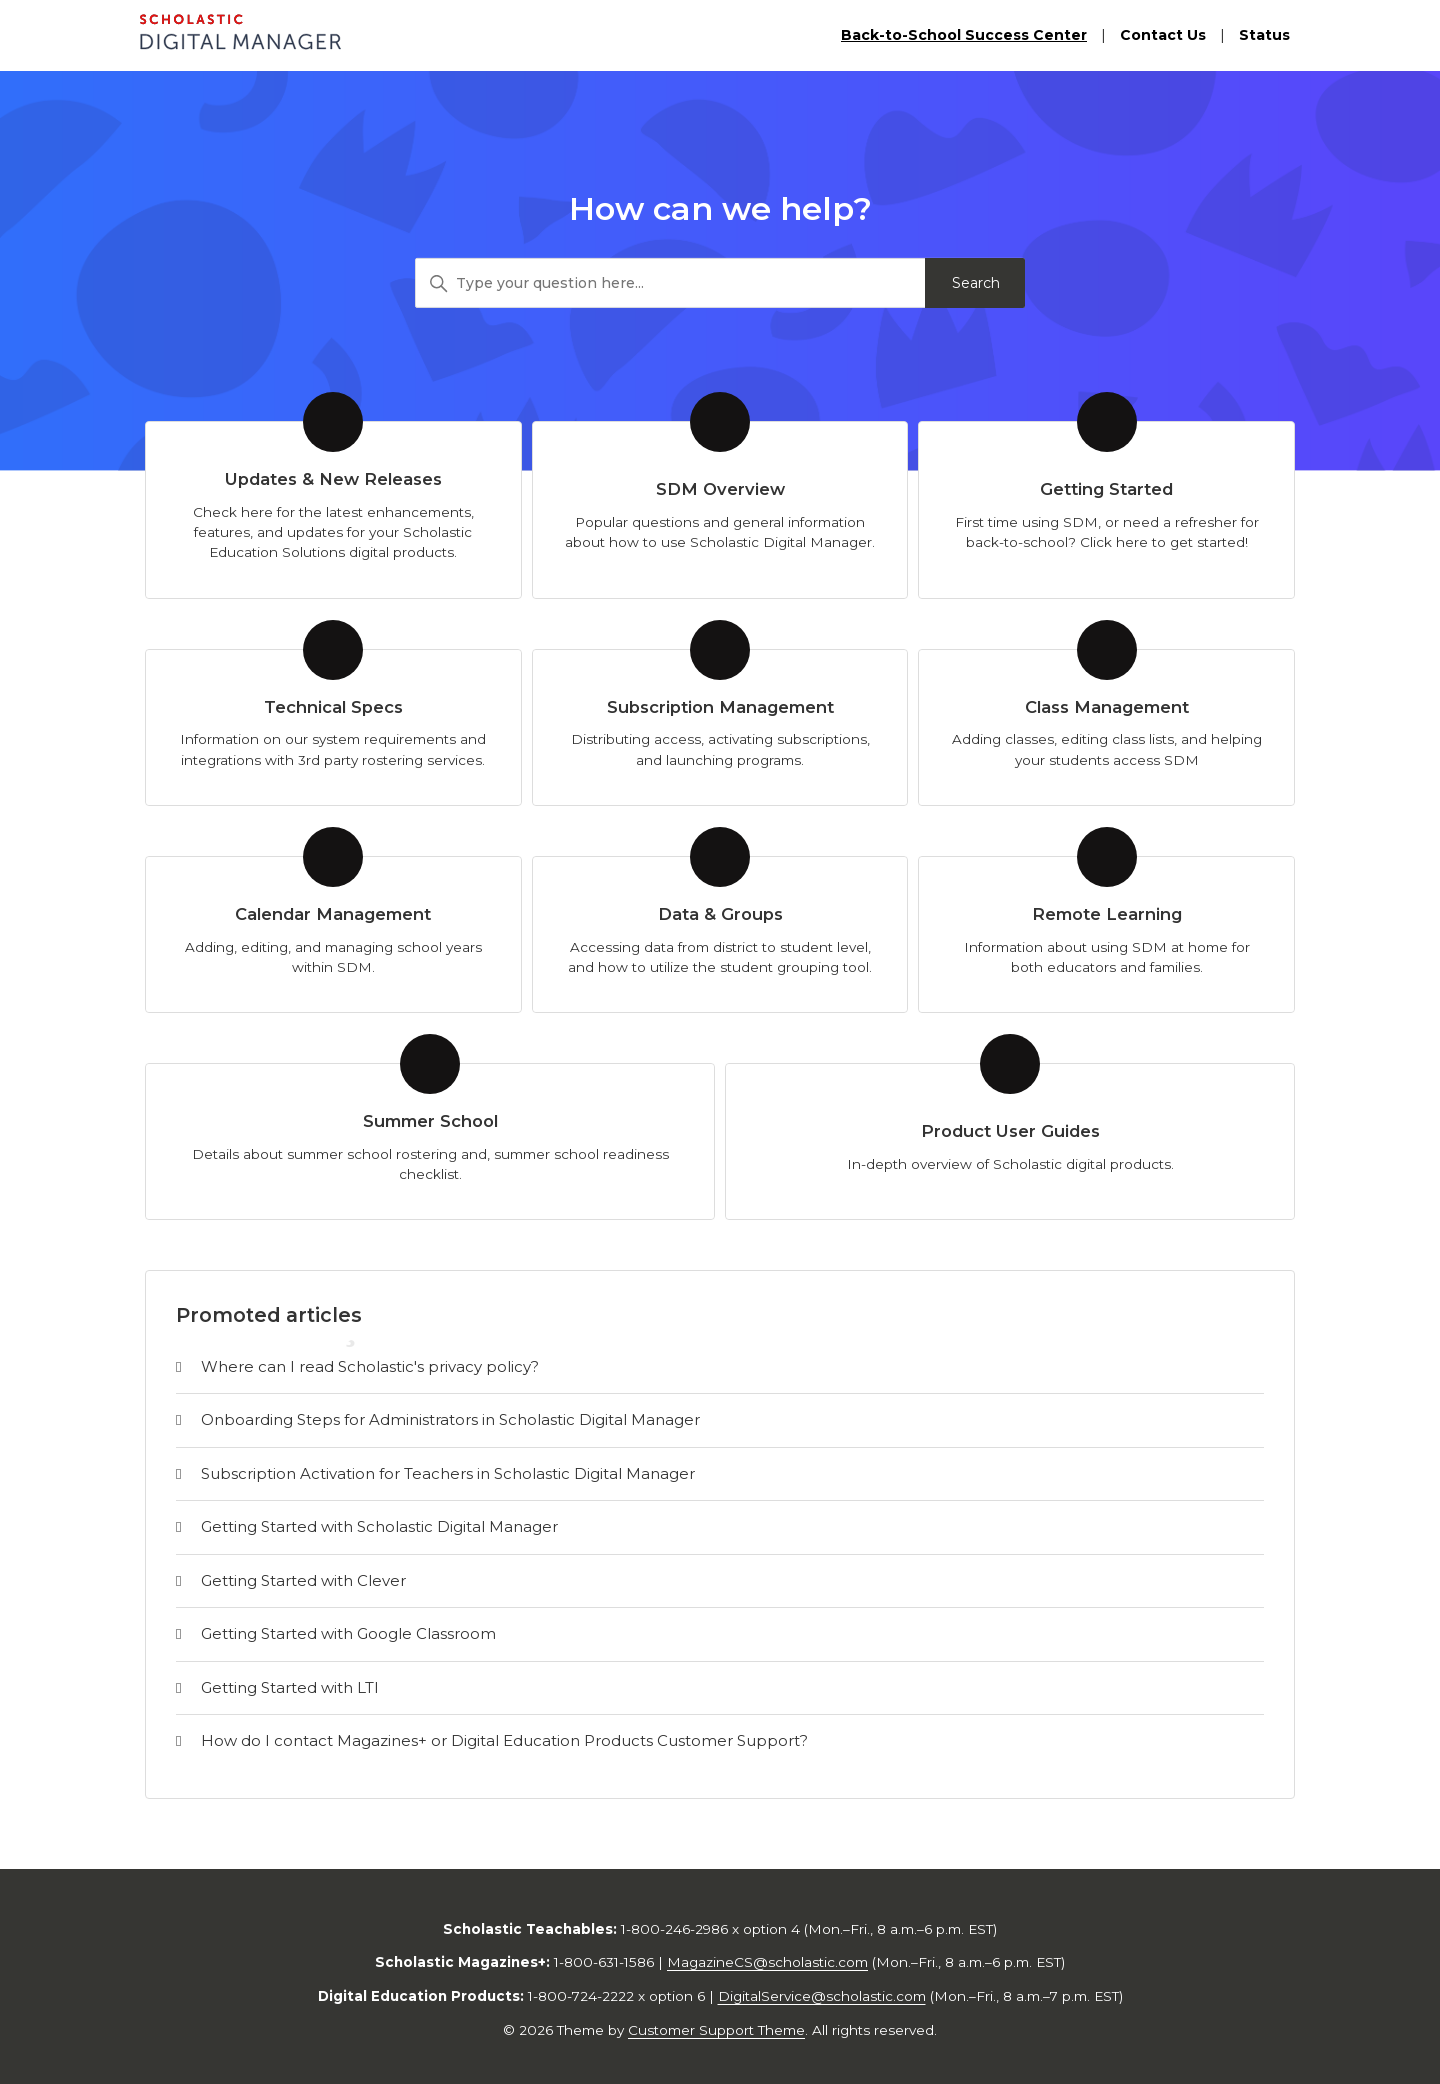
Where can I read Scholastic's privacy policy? (370, 1366)
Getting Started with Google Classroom (348, 1633)
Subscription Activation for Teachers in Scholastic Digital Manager (448, 1473)
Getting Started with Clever (303, 1580)
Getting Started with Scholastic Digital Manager (379, 1526)
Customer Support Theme (716, 2030)
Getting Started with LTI (290, 1687)
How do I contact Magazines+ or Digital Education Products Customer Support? (504, 1740)
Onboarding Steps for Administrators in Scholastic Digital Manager (450, 1419)
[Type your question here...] (720, 283)
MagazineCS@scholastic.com (767, 1962)
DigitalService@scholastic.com (822, 1996)
